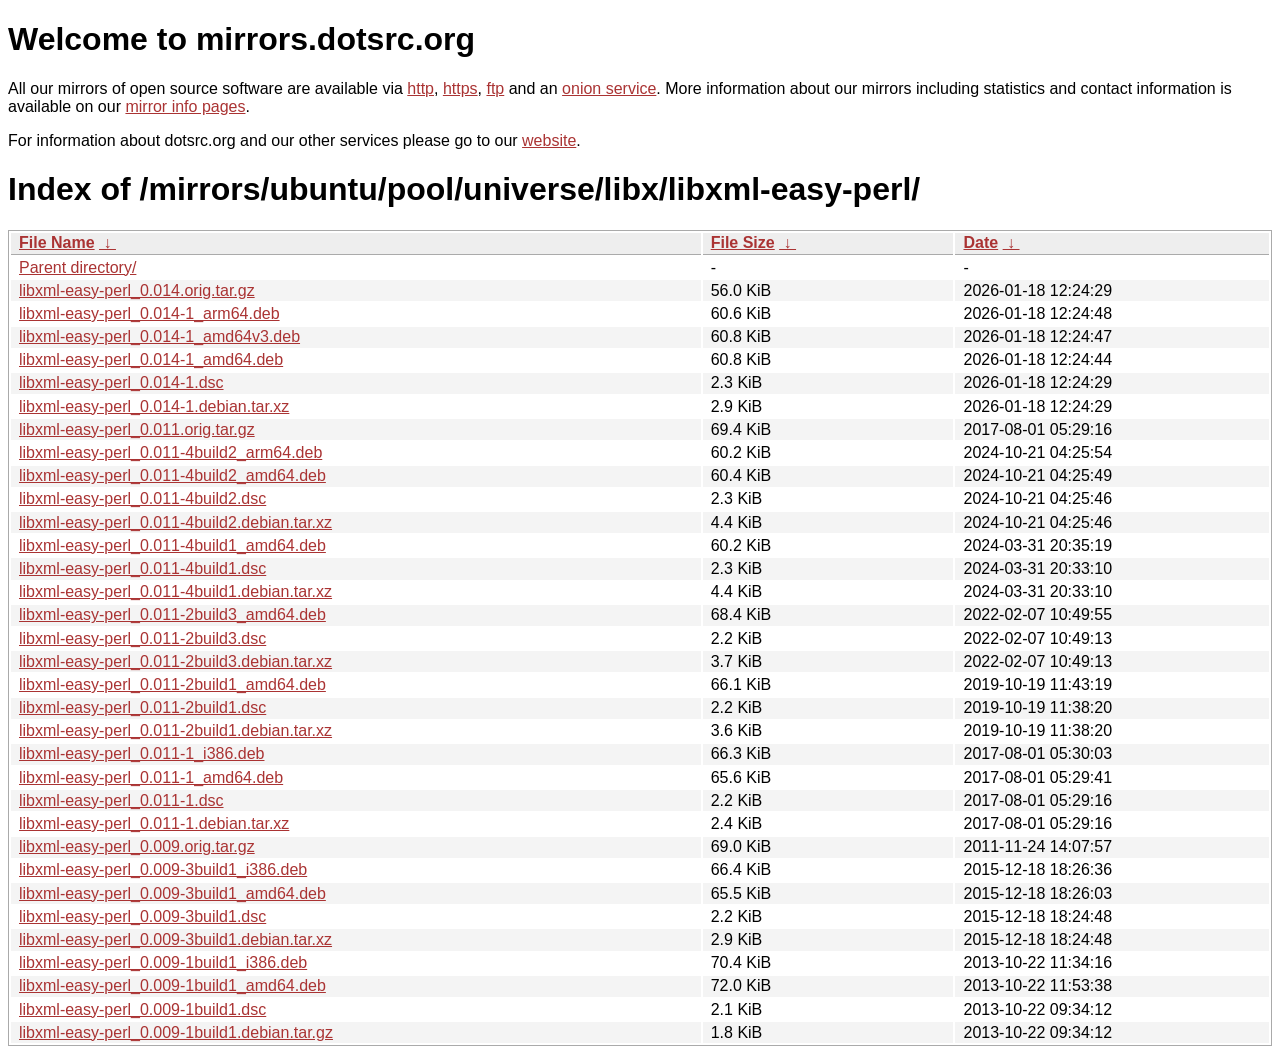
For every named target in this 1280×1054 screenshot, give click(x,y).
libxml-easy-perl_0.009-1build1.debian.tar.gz (176, 1032)
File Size (743, 242)
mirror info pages (185, 106)
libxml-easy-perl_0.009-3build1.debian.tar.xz (175, 939)
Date (980, 242)
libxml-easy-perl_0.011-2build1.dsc (142, 707)
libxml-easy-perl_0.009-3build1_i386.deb (163, 869)
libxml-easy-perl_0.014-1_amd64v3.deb (159, 336)
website (549, 140)
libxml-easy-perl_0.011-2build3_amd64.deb (172, 614)
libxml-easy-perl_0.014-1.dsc (121, 382)
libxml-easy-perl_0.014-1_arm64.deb (149, 313)
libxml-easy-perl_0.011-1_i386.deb (141, 753)
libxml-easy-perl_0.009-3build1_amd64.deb (172, 893)
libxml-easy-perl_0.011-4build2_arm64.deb (170, 452)
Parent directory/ (77, 267)
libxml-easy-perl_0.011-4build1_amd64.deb (172, 545)
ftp (495, 88)
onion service (609, 88)
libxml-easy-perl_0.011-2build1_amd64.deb (172, 684)
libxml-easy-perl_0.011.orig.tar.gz (137, 429)
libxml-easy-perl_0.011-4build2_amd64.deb (172, 475)
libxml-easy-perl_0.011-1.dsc (121, 800)
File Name (57, 242)
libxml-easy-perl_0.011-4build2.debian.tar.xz (175, 522)
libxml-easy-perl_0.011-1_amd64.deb (151, 777)
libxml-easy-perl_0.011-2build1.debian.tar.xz (175, 730)
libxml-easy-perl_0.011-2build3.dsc (142, 638)
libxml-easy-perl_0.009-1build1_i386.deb (163, 962)
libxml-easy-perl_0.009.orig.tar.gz (137, 846)
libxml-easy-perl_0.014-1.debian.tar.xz (154, 406)
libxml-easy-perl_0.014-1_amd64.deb (151, 359)
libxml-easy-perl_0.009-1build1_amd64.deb (172, 985)
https (460, 88)
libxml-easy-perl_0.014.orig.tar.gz (137, 290)
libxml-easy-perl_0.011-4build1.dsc (142, 568)
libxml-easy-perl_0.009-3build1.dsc (142, 916)
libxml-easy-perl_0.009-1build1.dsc (142, 1009)
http (420, 88)
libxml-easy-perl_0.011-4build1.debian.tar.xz (175, 591)
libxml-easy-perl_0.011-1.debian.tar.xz (154, 823)
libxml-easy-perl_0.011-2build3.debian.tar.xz (175, 661)
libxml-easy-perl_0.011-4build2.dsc (142, 498)
